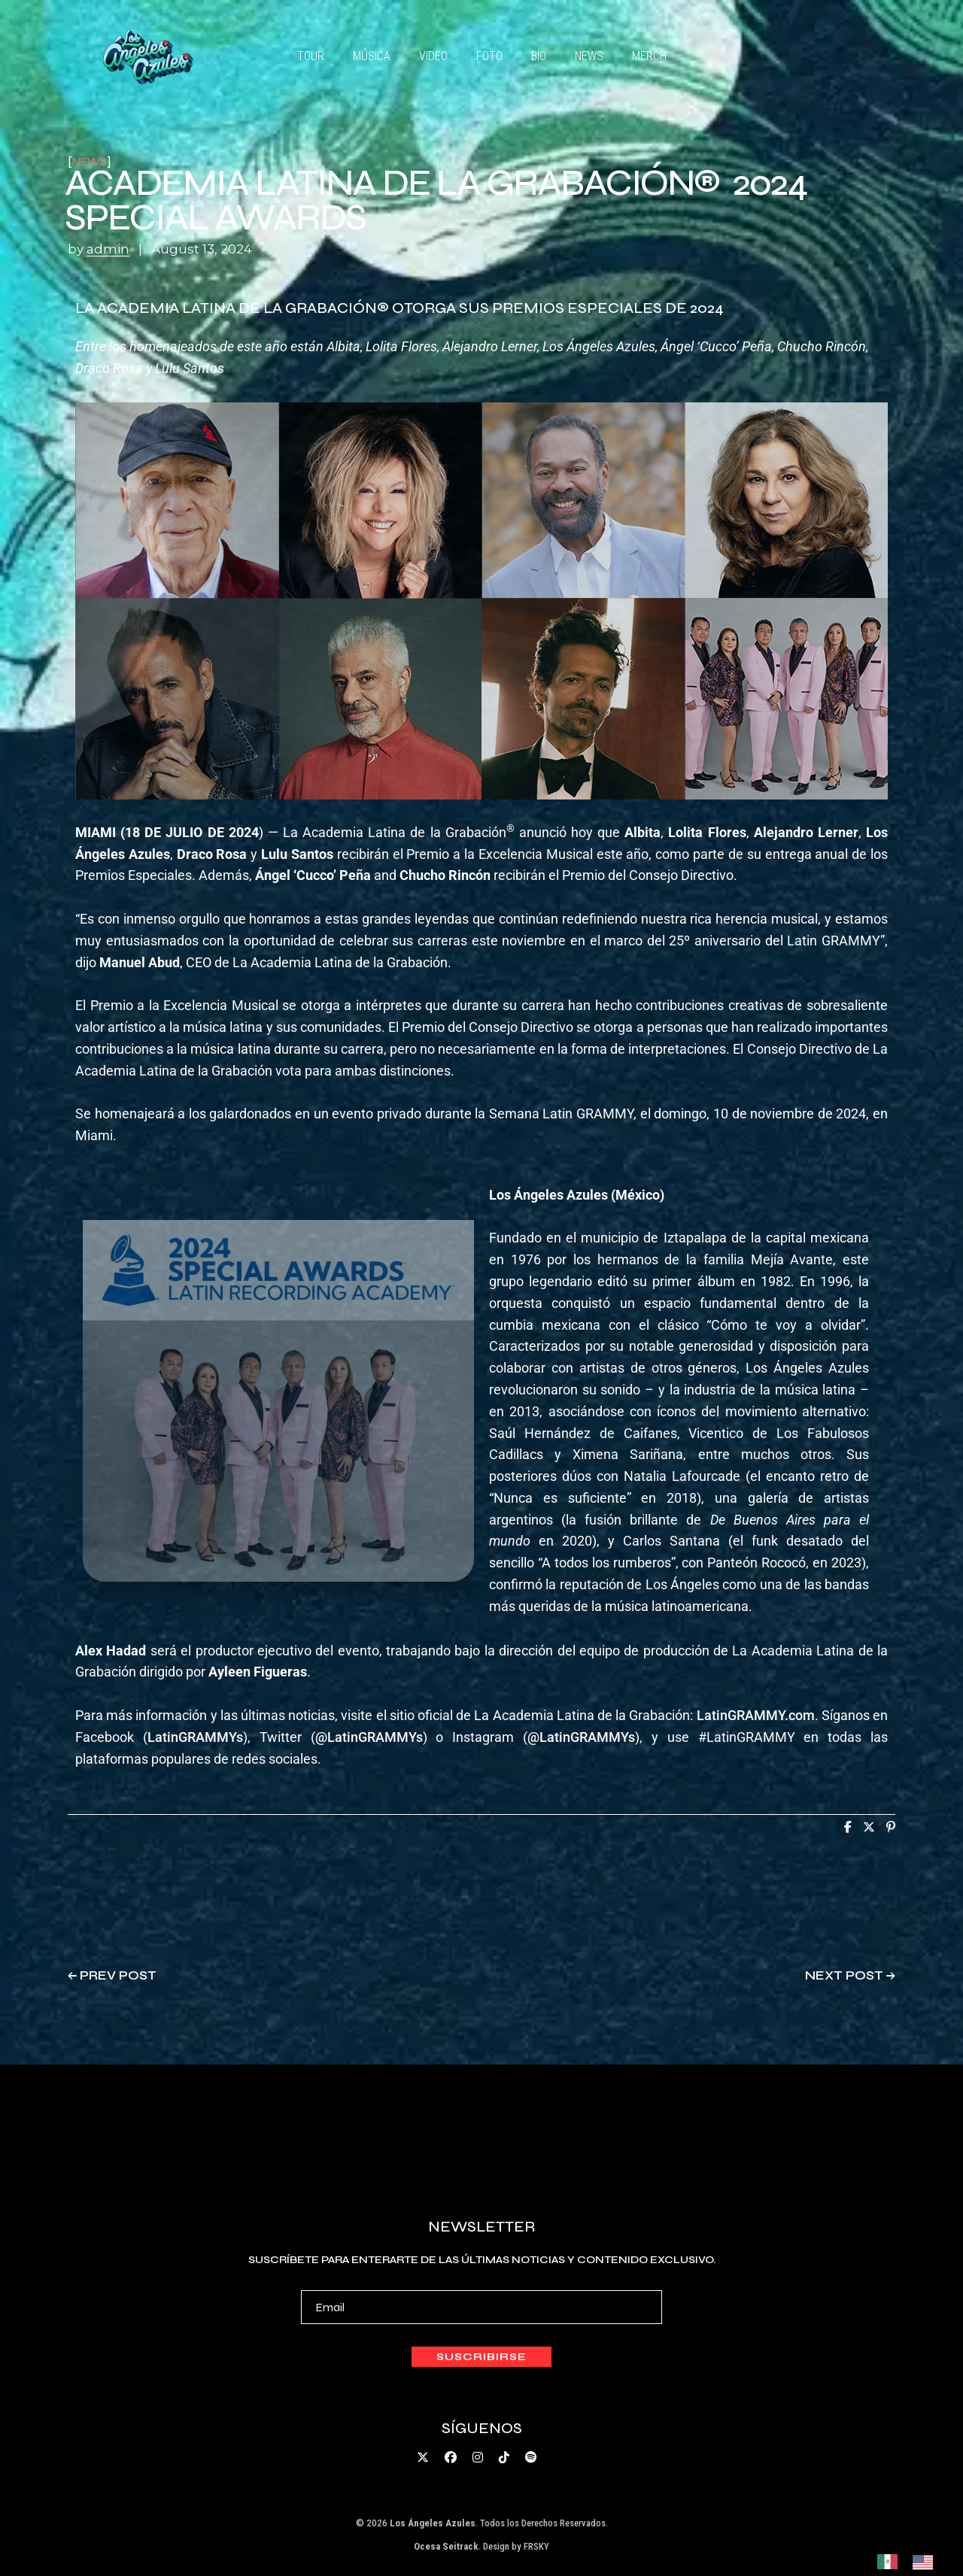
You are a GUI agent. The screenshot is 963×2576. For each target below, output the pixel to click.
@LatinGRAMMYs (369, 1737)
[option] (926, 2561)
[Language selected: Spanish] (912, 2561)
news (89, 162)
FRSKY (536, 2546)
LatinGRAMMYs (195, 1737)
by (100, 249)
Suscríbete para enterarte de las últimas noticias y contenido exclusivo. (481, 2288)
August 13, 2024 (201, 249)
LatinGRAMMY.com (756, 1715)
